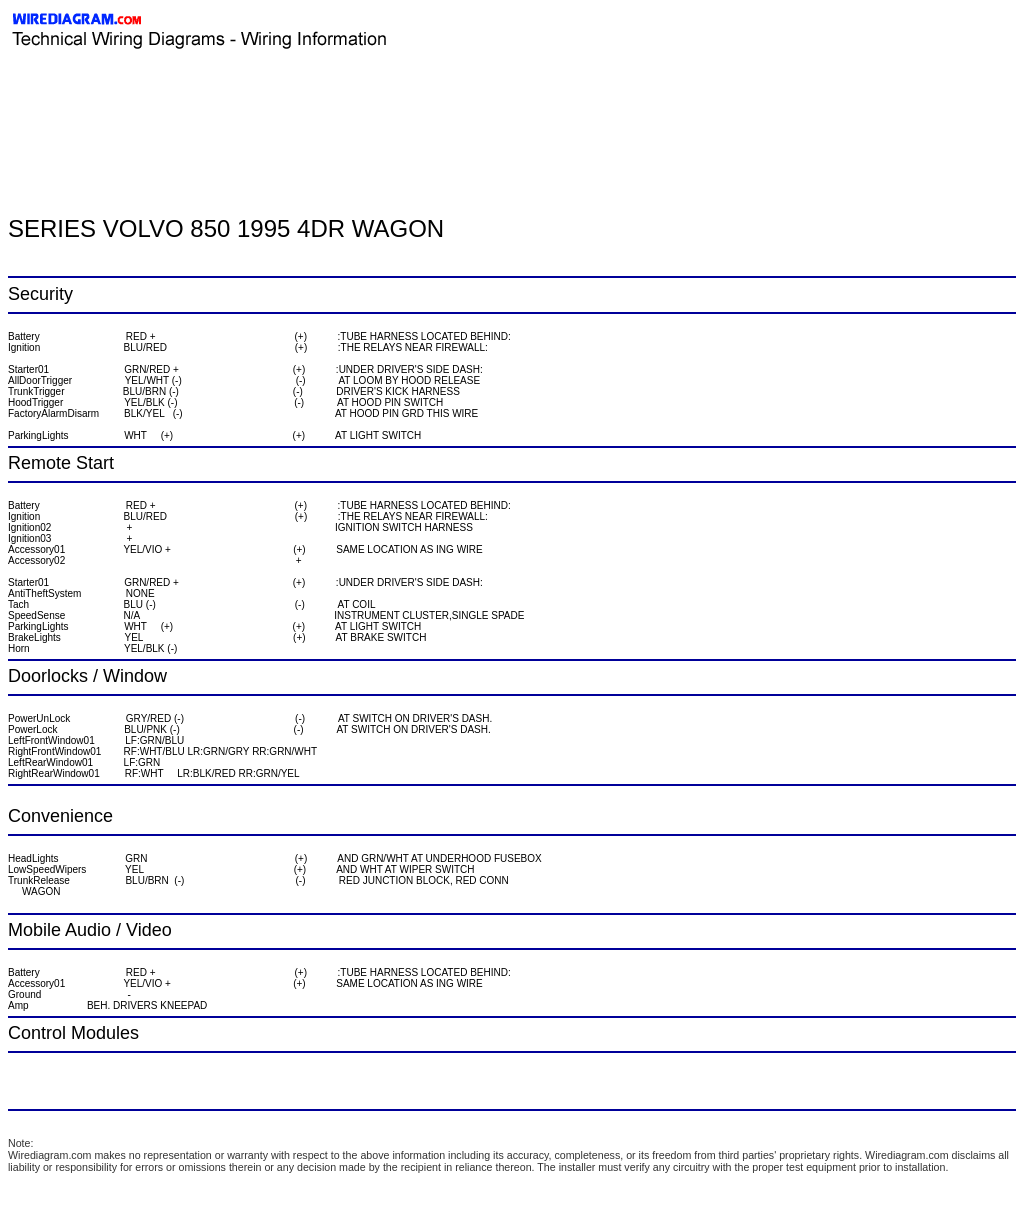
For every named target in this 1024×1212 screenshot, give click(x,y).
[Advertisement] (242, 95)
